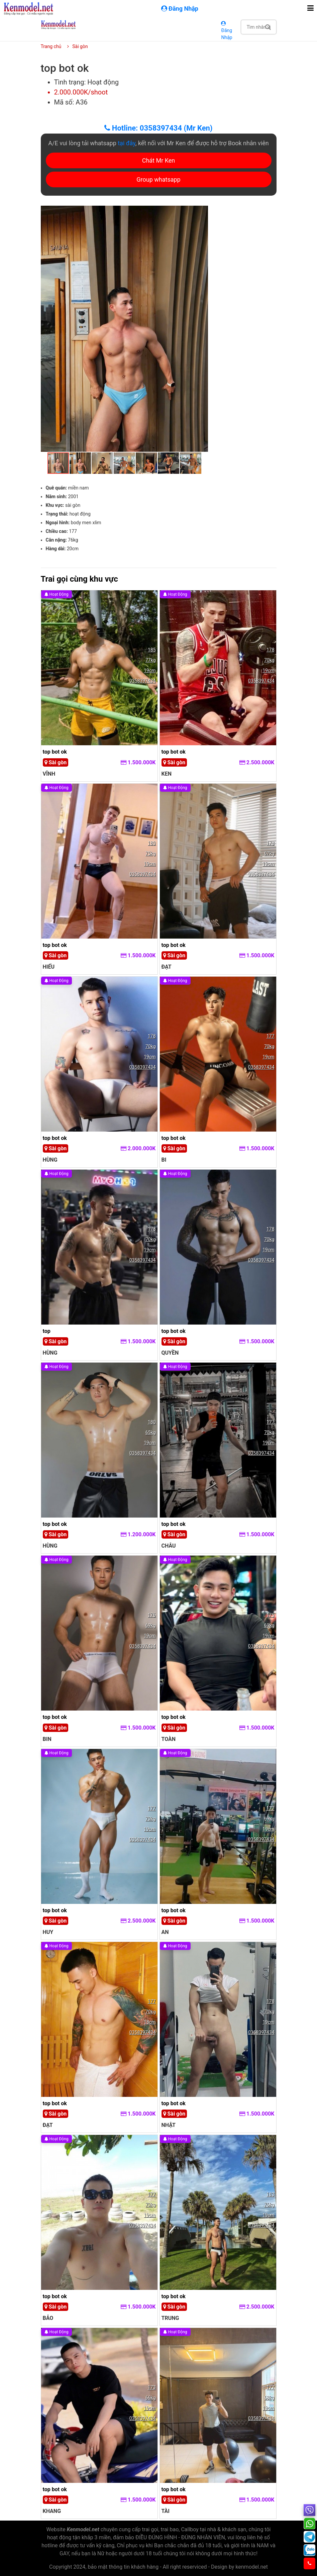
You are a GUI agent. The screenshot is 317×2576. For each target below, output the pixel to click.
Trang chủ (51, 46)
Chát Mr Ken (158, 160)
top (46, 1331)
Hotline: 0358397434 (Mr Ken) (158, 128)
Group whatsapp (158, 179)
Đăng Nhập (227, 30)
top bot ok (55, 752)
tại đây (126, 143)
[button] (202, 211)
